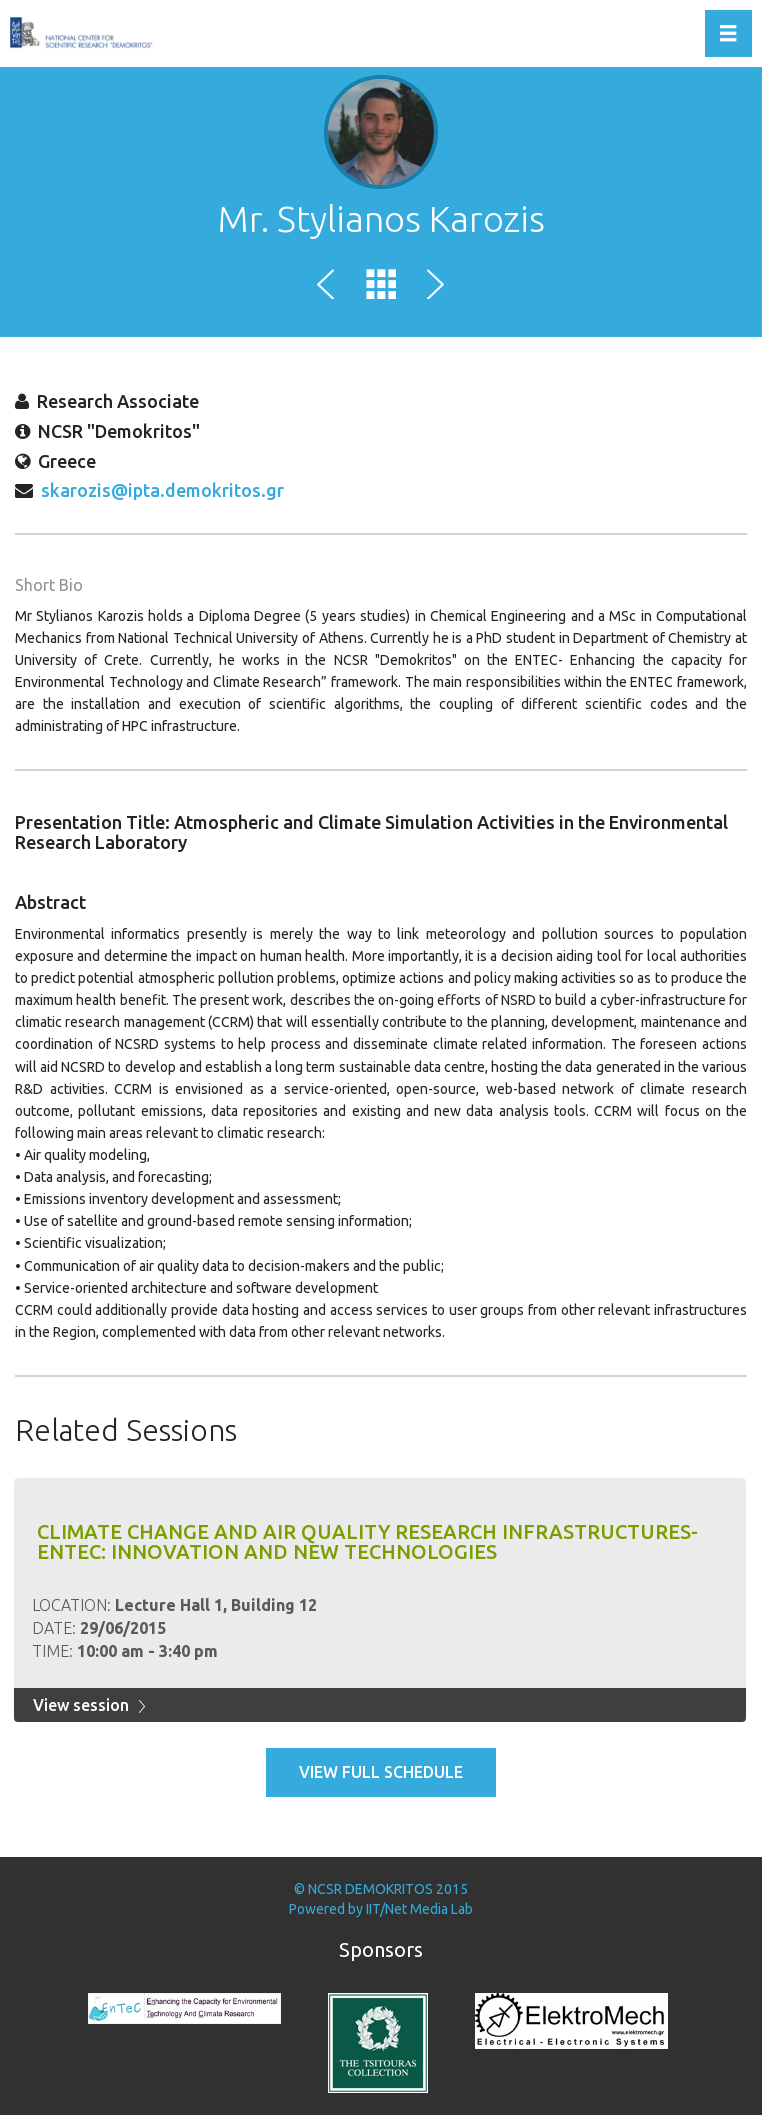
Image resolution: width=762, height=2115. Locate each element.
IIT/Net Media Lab (419, 1909)
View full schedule (381, 1772)
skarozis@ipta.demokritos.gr (162, 490)
